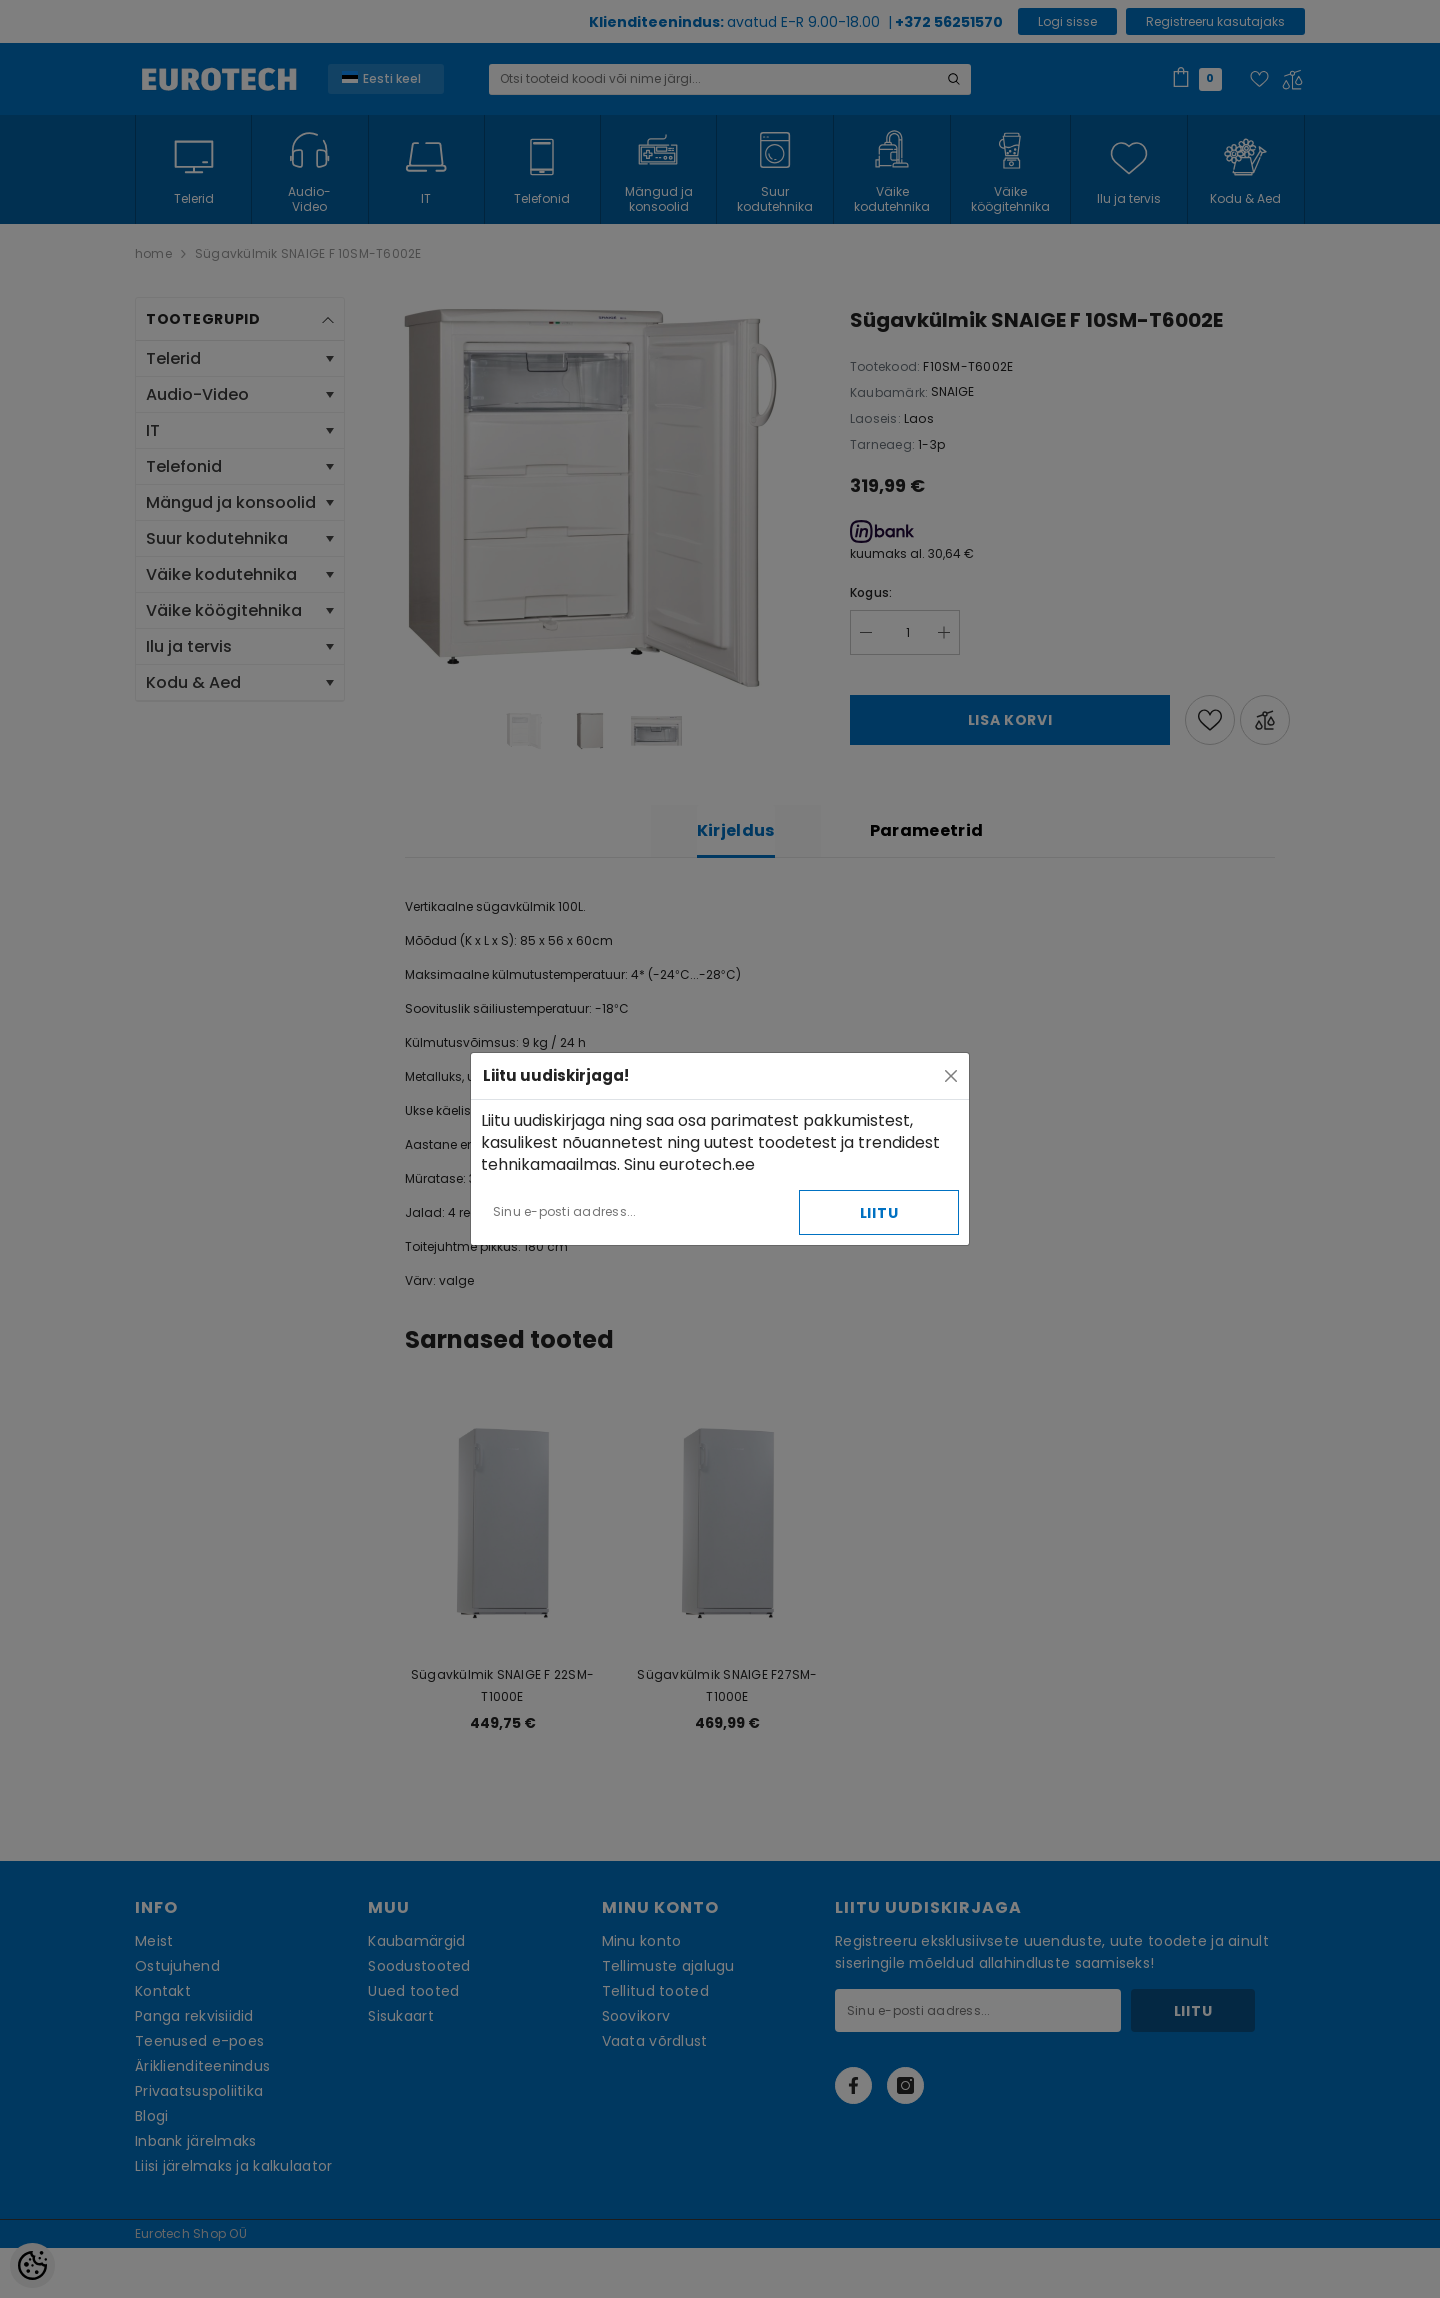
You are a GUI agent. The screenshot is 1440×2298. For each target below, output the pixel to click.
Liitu (879, 1213)
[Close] (951, 1076)
